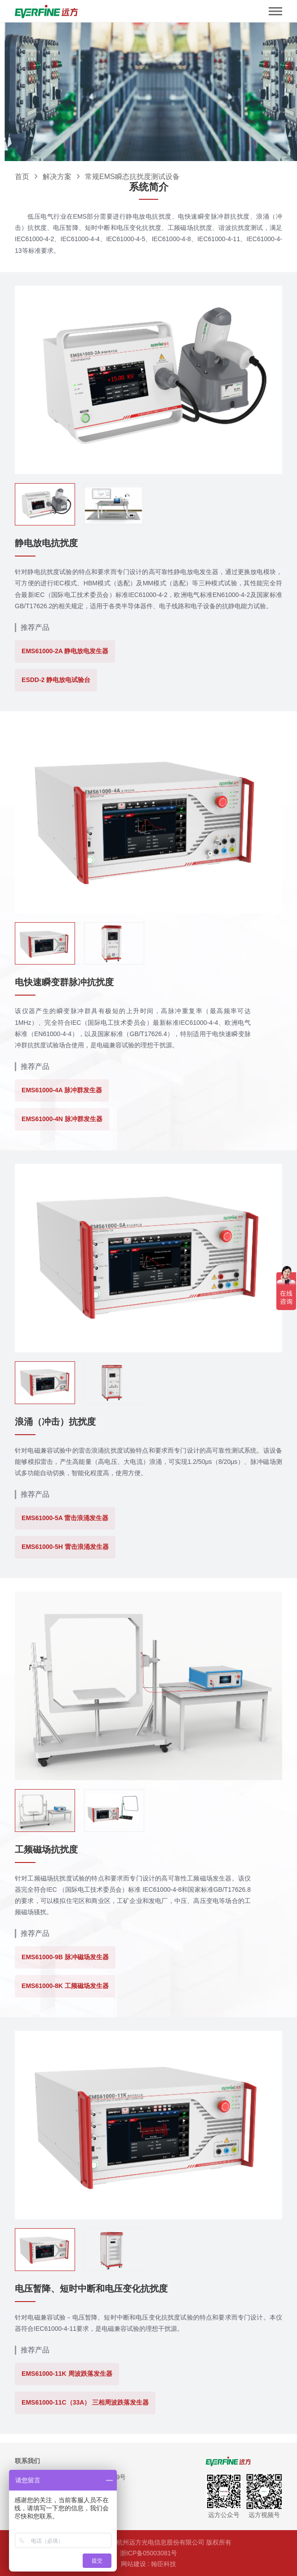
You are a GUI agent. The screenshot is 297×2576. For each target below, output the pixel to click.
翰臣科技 (163, 2564)
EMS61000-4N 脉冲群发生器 (62, 1118)
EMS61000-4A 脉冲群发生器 (62, 1090)
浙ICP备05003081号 (148, 2553)
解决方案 (57, 176)
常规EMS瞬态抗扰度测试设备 (132, 176)
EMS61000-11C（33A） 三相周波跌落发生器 (85, 2402)
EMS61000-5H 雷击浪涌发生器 (65, 1546)
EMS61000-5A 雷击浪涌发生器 (65, 1517)
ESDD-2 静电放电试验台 (56, 679)
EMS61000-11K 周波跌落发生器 (67, 2373)
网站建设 (133, 2564)
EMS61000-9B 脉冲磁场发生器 (65, 1957)
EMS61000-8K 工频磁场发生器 (65, 1985)
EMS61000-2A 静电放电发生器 (65, 651)
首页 (22, 176)
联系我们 (27, 2460)
